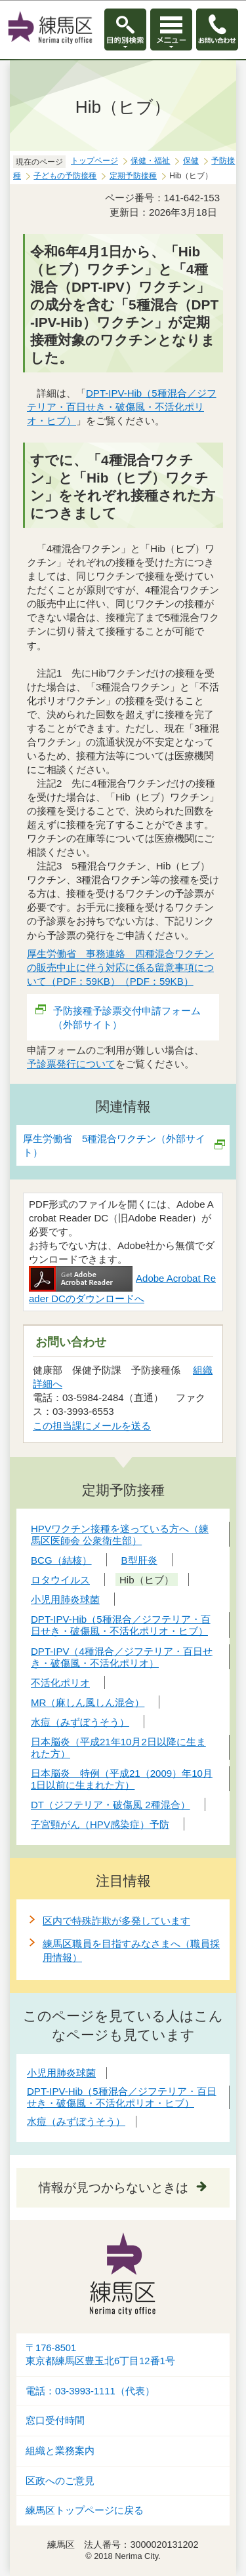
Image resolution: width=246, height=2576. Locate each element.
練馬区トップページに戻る (85, 2510)
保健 (191, 160)
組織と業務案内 (60, 2451)
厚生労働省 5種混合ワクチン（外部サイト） (114, 1145)
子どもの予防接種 (64, 175)
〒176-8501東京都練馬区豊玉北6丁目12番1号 (100, 2355)
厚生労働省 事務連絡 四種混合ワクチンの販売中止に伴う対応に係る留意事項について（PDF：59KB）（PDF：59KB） (120, 967)
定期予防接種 (133, 175)
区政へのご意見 (60, 2481)
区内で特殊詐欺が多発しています (116, 1920)
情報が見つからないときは (113, 2187)
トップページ (94, 160)
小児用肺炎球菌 (61, 2072)
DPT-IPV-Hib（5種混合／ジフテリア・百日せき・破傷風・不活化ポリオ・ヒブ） (121, 406)
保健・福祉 (150, 160)
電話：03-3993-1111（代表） (90, 2391)
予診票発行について (71, 1063)
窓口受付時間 (55, 2420)
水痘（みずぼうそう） (76, 2121)
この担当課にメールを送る (92, 1425)
